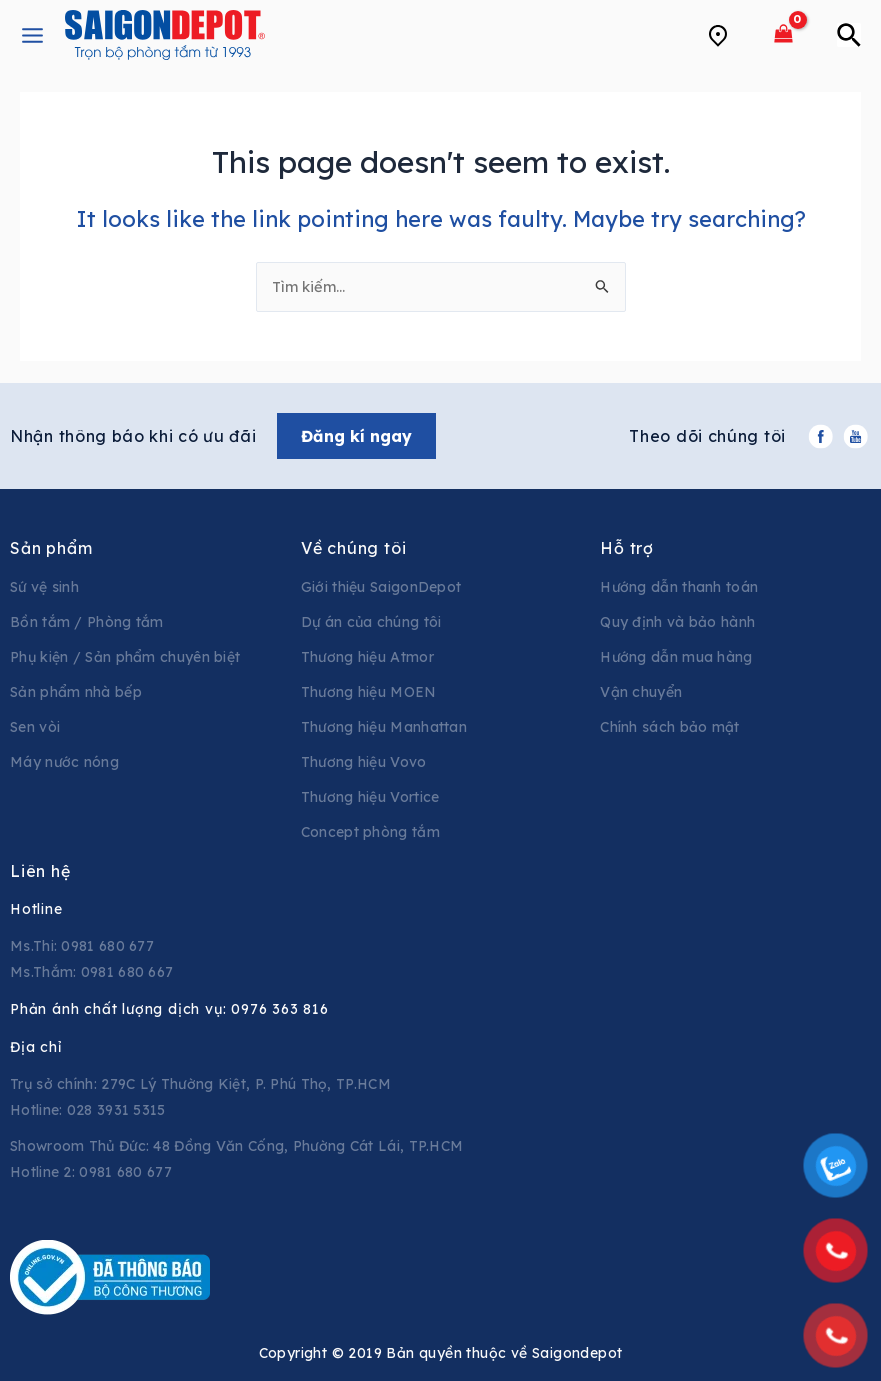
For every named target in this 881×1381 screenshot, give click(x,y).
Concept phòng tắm (370, 832)
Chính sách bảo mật (669, 727)
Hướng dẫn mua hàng (676, 657)
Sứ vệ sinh (44, 587)
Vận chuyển (641, 692)
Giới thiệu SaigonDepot (381, 587)
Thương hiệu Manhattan (384, 727)
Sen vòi (35, 727)
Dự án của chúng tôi (371, 622)
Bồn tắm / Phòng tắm (87, 622)
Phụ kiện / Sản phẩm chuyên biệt (125, 657)
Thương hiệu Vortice (370, 797)
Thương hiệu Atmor (367, 657)
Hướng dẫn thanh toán (679, 587)
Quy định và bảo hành (677, 622)
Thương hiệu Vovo (364, 762)
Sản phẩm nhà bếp (76, 692)
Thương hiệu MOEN (369, 692)
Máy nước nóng (64, 762)
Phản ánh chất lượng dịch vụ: (169, 1009)
